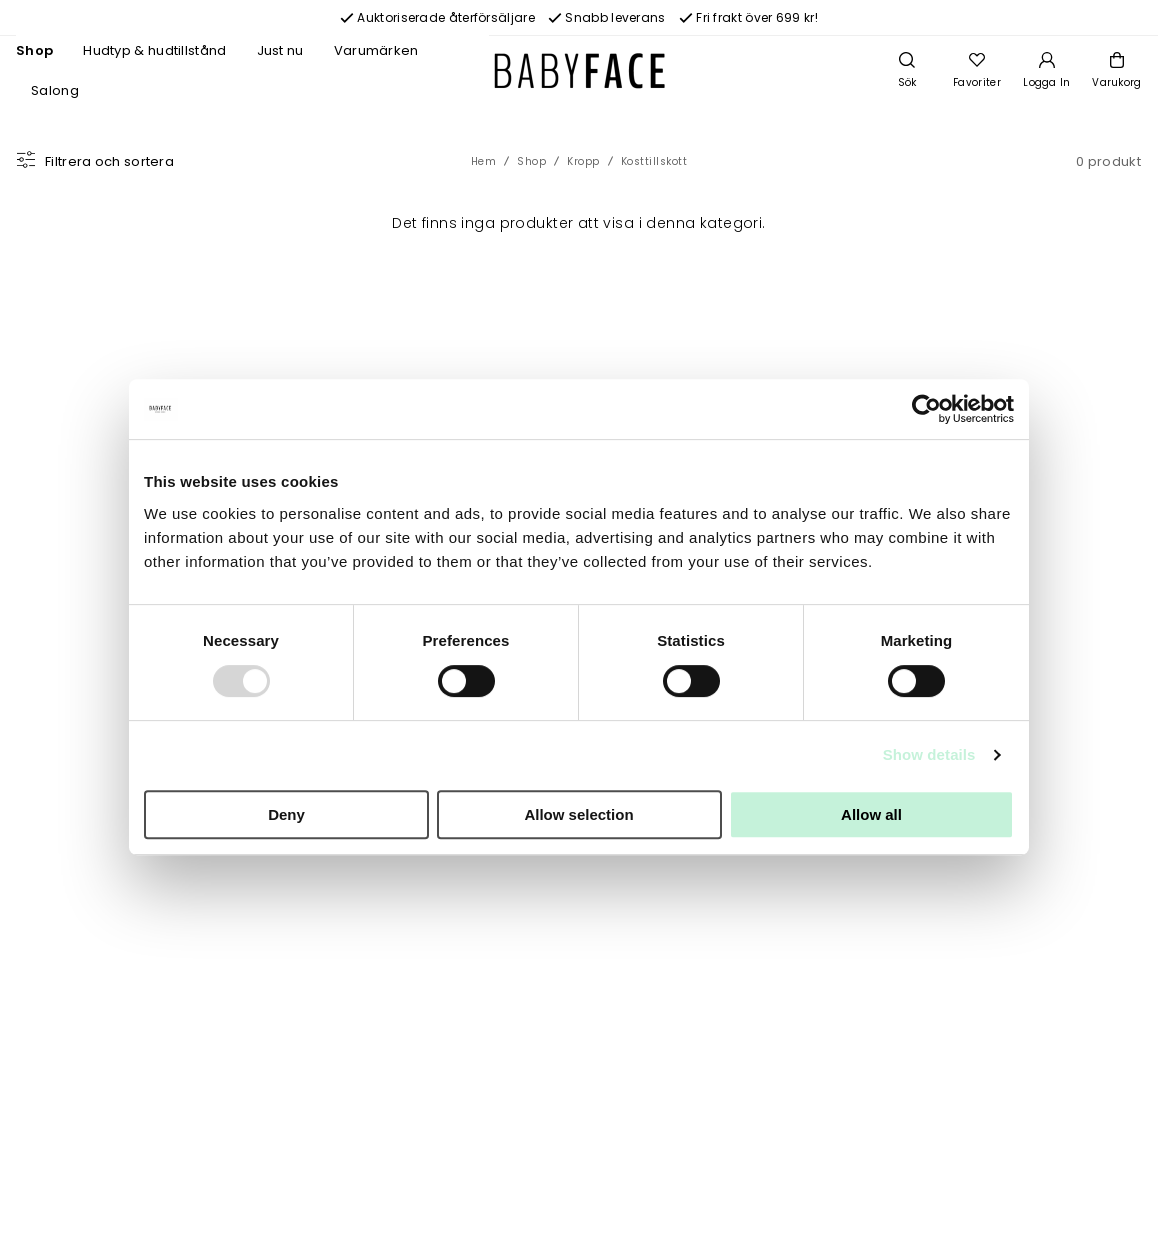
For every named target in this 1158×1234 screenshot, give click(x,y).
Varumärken (376, 50)
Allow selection (578, 814)
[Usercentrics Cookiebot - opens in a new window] (926, 409)
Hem (484, 161)
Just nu (280, 50)
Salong (55, 90)
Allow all (871, 814)
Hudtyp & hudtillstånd (154, 50)
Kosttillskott (654, 161)
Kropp (583, 161)
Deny (286, 814)
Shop (34, 50)
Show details (929, 754)
